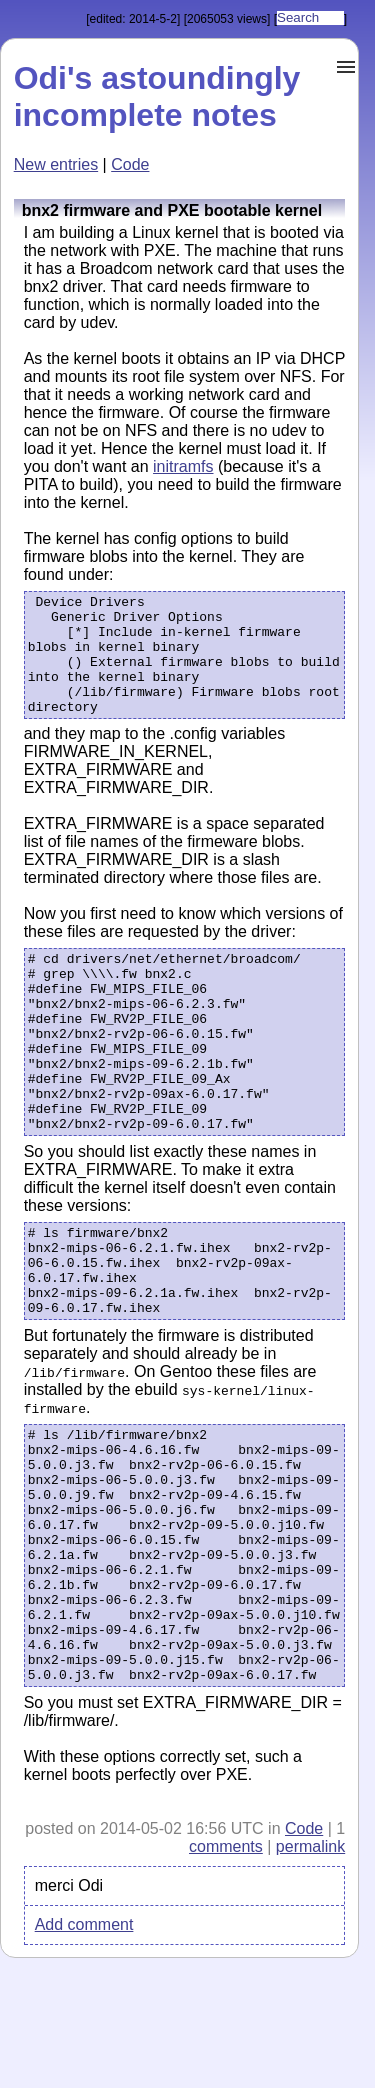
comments (226, 1975)
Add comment (84, 2053)
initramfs (183, 466)
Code (130, 164)
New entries (56, 164)
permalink (310, 1975)
